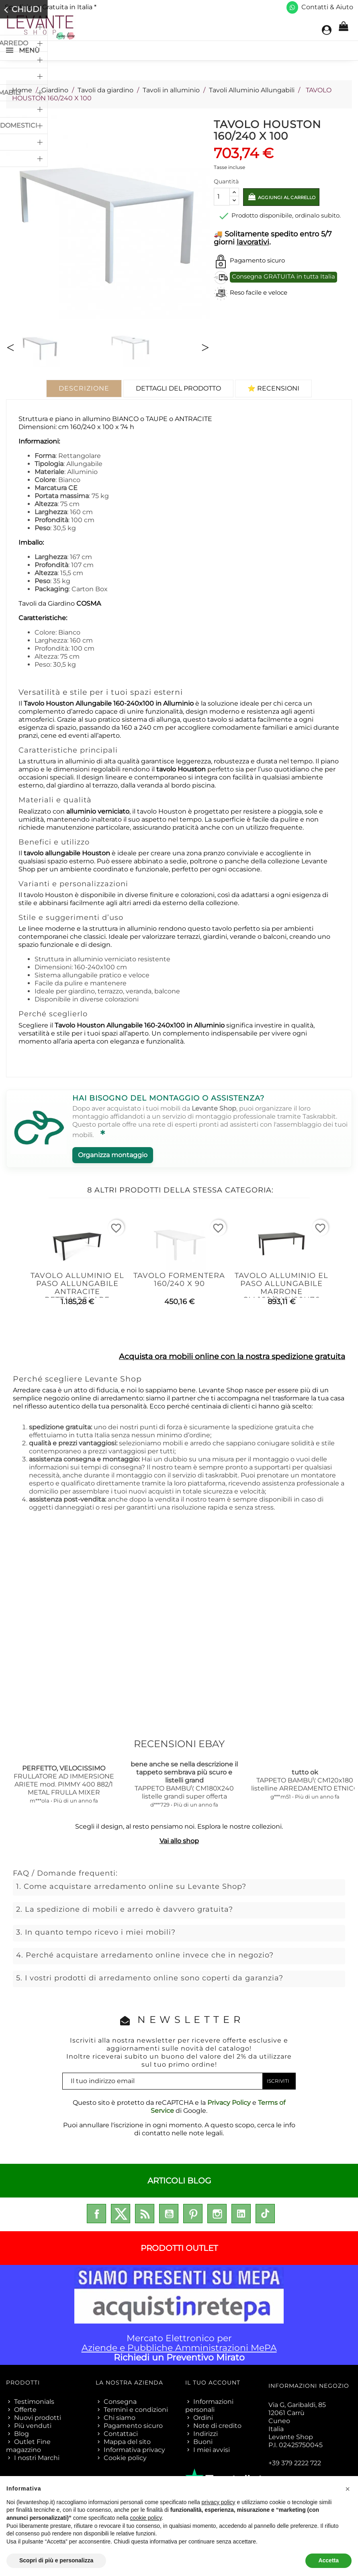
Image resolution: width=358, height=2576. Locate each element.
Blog (21, 2434)
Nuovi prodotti (37, 2417)
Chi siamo (119, 2417)
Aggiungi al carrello (296, 198)
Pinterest (193, 2213)
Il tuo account (212, 2382)
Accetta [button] (328, 2560)
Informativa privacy (134, 2450)
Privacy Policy (229, 2102)
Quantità (226, 181)
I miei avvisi (211, 2450)
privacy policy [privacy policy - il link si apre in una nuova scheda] (218, 2502)
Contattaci (121, 2434)
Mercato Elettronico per (178, 2315)
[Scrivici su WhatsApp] (292, 7)
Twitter (120, 2213)
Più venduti (32, 2425)
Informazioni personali (209, 2405)
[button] (347, 2488)
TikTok (265, 2213)
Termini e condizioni (136, 2409)
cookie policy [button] (146, 2518)
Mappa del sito (127, 2442)
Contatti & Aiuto (327, 7)
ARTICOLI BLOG (179, 2180)
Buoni (203, 2442)
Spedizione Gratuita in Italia (50, 7)
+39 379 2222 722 (294, 2463)
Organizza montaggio (112, 1155)
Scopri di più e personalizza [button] (56, 2560)
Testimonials (34, 2401)
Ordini (203, 2417)
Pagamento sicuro (133, 2425)
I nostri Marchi (36, 2458)
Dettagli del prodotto (178, 388)
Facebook (96, 2213)
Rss (144, 2213)
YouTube (169, 2213)
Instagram (217, 2213)
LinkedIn (241, 2213)
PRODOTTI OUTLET (179, 2248)
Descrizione (84, 388)
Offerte (25, 2409)
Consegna (120, 2401)
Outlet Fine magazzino (28, 2446)
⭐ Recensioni (273, 388)
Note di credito (217, 2425)
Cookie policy (125, 2458)
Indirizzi (205, 2434)
